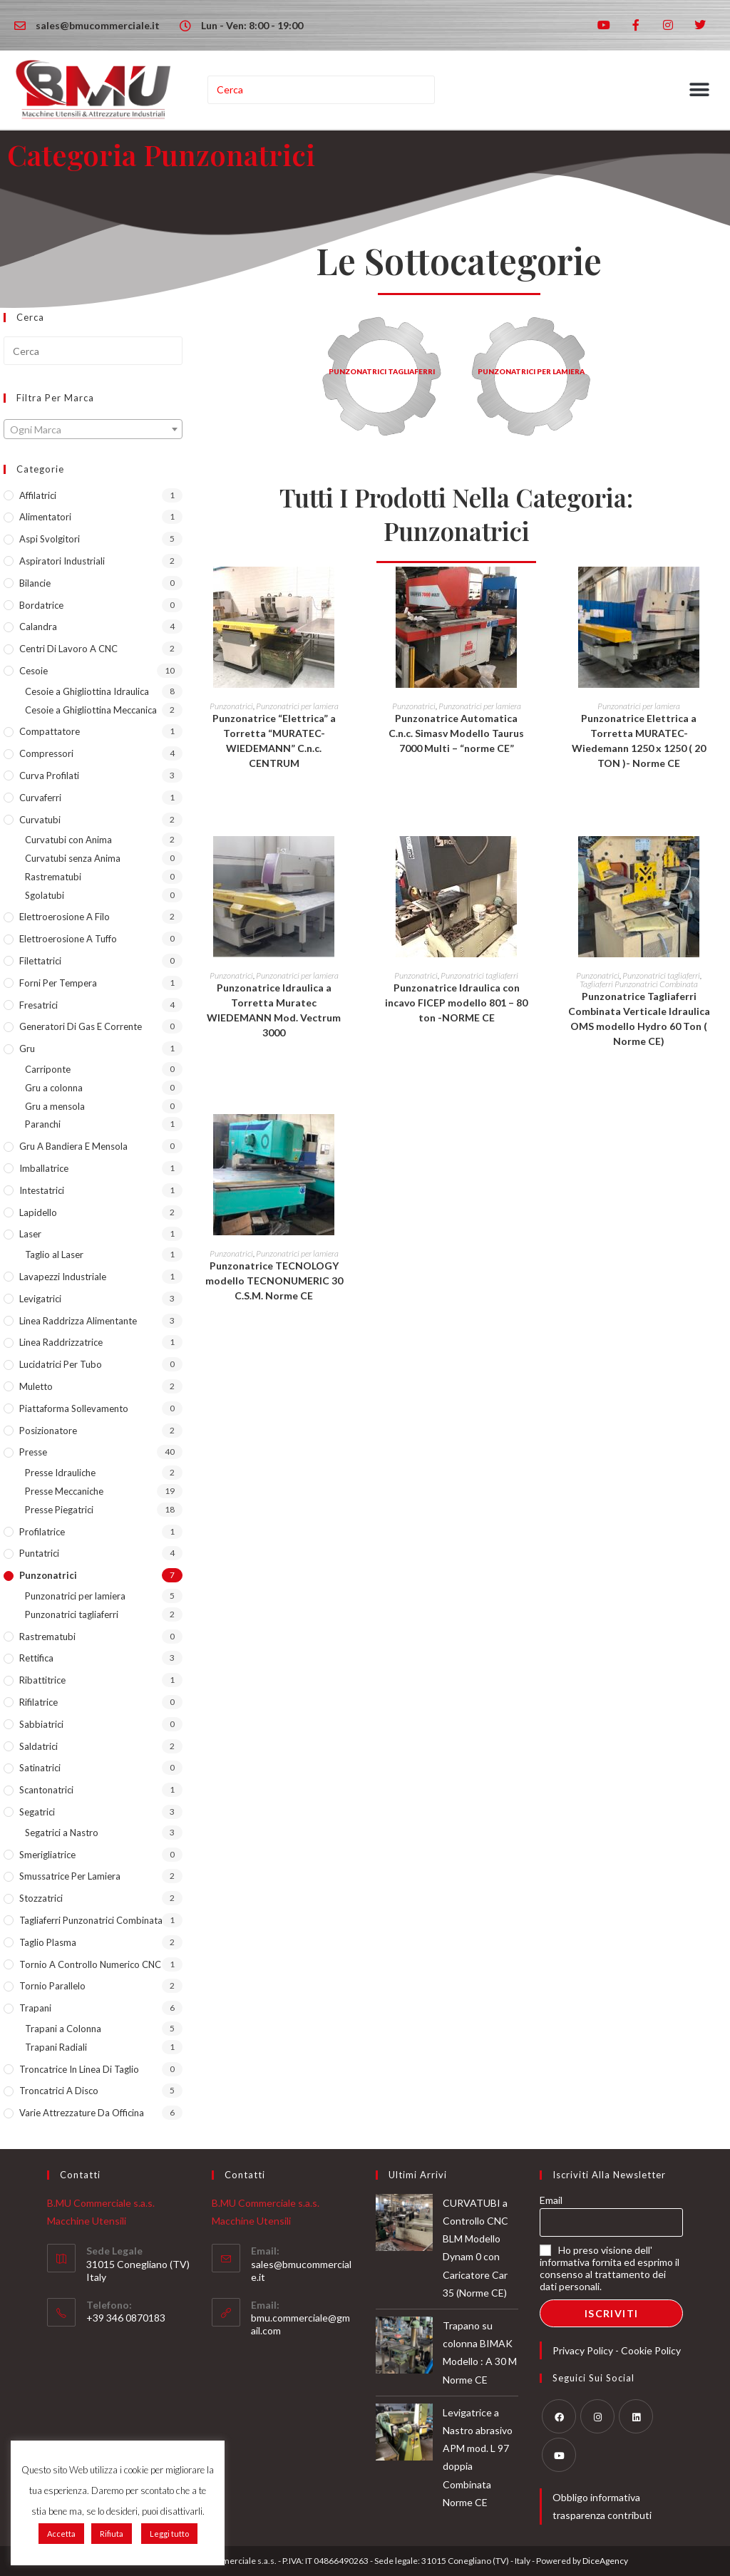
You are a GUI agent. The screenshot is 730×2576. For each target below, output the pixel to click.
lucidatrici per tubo (60, 1364)
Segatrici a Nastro (61, 1832)
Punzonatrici (48, 1575)
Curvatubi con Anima (68, 839)
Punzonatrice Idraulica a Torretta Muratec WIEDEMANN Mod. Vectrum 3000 (274, 1010)
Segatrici (37, 1812)
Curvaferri (40, 797)
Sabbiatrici (41, 1724)
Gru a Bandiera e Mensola (73, 1146)
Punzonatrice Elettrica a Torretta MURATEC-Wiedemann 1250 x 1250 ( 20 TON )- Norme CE (639, 740)
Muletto (36, 1386)
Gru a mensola (55, 1106)
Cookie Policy (651, 2350)
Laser (30, 1234)
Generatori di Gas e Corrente (80, 1026)
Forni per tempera (58, 983)
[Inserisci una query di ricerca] (321, 90)
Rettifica (36, 1658)
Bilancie (35, 583)
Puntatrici (39, 1553)
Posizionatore (48, 1430)
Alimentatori (45, 516)
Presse (33, 1452)
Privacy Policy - (586, 2350)
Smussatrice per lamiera (69, 1876)
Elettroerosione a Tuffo (68, 938)
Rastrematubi (53, 876)
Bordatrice (41, 605)
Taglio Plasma (47, 1942)
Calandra (38, 626)
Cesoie (33, 670)
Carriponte (48, 1069)
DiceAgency (605, 2560)
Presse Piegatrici (59, 1509)
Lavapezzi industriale (62, 1276)
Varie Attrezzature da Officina (81, 2112)
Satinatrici (40, 1767)
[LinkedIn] (636, 2416)
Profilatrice (42, 1531)
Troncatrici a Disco (58, 2090)
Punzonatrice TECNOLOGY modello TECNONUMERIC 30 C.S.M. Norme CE (274, 1280)
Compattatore (49, 731)
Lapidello (38, 1212)
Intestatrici (41, 1190)
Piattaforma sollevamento (73, 1408)
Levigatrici (40, 1298)
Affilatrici (37, 495)
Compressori (46, 753)
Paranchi (43, 1124)
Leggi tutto (169, 2533)
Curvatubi (40, 819)
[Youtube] (559, 2455)
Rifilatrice (38, 1702)
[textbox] (93, 430)
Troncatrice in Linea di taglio (79, 2069)
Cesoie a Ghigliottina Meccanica (91, 710)
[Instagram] (597, 2416)
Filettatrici (40, 961)
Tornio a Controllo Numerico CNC (90, 1964)
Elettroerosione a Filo (64, 916)
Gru (27, 1048)
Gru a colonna (54, 1087)
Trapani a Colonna (63, 2028)
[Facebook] (559, 2416)
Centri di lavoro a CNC (68, 648)
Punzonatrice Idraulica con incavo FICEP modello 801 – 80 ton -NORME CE (456, 1003)
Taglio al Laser (54, 1254)
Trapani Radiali (56, 2047)
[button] (700, 90)
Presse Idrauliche (60, 1472)
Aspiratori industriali (62, 561)
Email (551, 2200)
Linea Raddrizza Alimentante (78, 1320)
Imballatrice (43, 1168)
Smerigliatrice (47, 1854)
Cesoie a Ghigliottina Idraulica (87, 691)
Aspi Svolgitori (49, 539)
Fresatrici (38, 1005)
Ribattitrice (42, 1680)
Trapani (35, 2008)
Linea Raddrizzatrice (61, 1342)
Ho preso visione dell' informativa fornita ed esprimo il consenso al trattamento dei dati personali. (609, 2268)
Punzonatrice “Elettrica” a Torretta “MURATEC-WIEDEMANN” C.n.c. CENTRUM (274, 740)
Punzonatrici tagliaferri (71, 1614)
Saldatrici (38, 1746)
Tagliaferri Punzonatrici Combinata (91, 1920)
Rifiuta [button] (111, 2533)
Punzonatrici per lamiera (75, 1596)
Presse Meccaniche (64, 1491)
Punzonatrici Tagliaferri (382, 371)
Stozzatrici (41, 1898)
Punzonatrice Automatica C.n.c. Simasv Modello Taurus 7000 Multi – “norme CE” (456, 733)
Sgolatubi (44, 895)
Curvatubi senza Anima (72, 858)
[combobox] (93, 429)
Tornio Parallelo (52, 1986)
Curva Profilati (49, 775)
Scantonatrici (46, 1790)
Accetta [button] (61, 2533)
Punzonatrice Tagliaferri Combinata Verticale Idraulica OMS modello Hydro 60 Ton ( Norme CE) (639, 1018)
